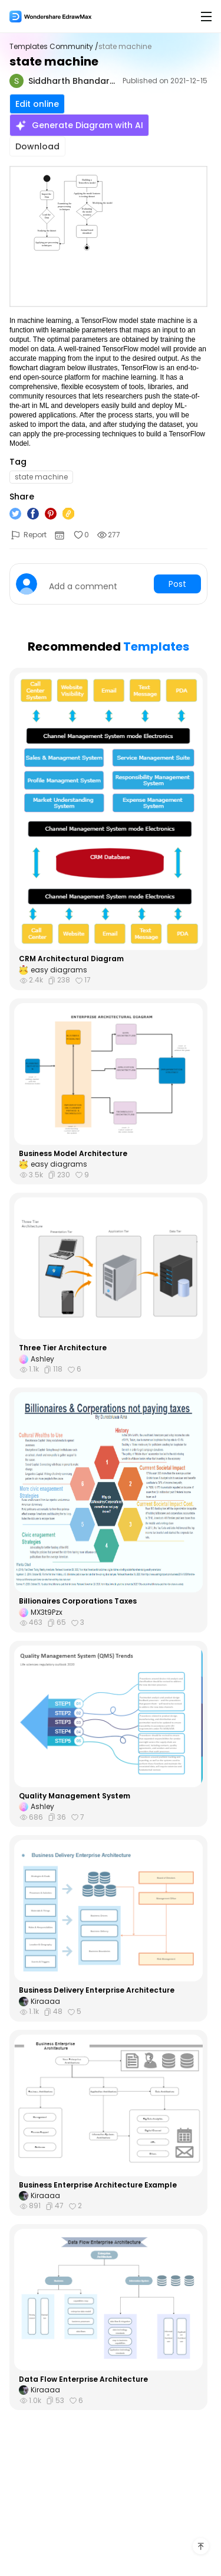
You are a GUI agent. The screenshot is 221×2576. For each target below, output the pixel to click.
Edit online (37, 104)
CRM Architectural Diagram (71, 959)
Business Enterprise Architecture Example (98, 2185)
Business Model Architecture (73, 1154)
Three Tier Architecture (63, 1348)
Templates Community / (53, 47)
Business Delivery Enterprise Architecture (96, 1990)
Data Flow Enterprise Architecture (83, 2379)
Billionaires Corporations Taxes (78, 1601)
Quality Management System (74, 1796)
